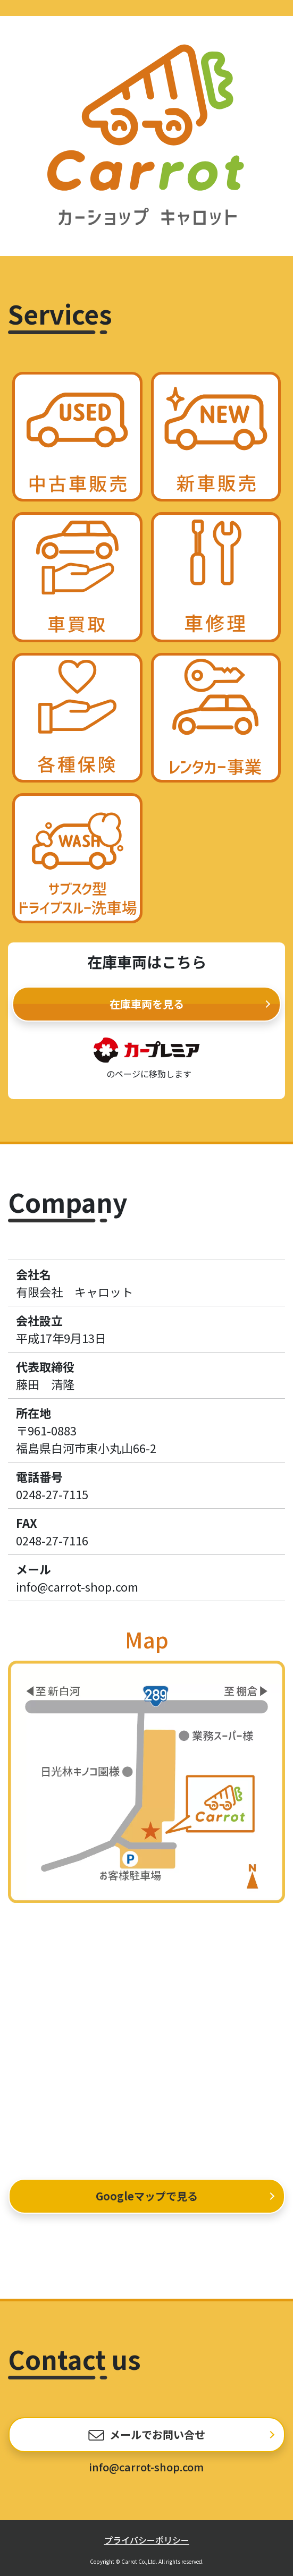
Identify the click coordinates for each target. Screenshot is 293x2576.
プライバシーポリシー (146, 2540)
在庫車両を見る (147, 1003)
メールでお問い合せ (157, 2434)
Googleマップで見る (147, 2196)
